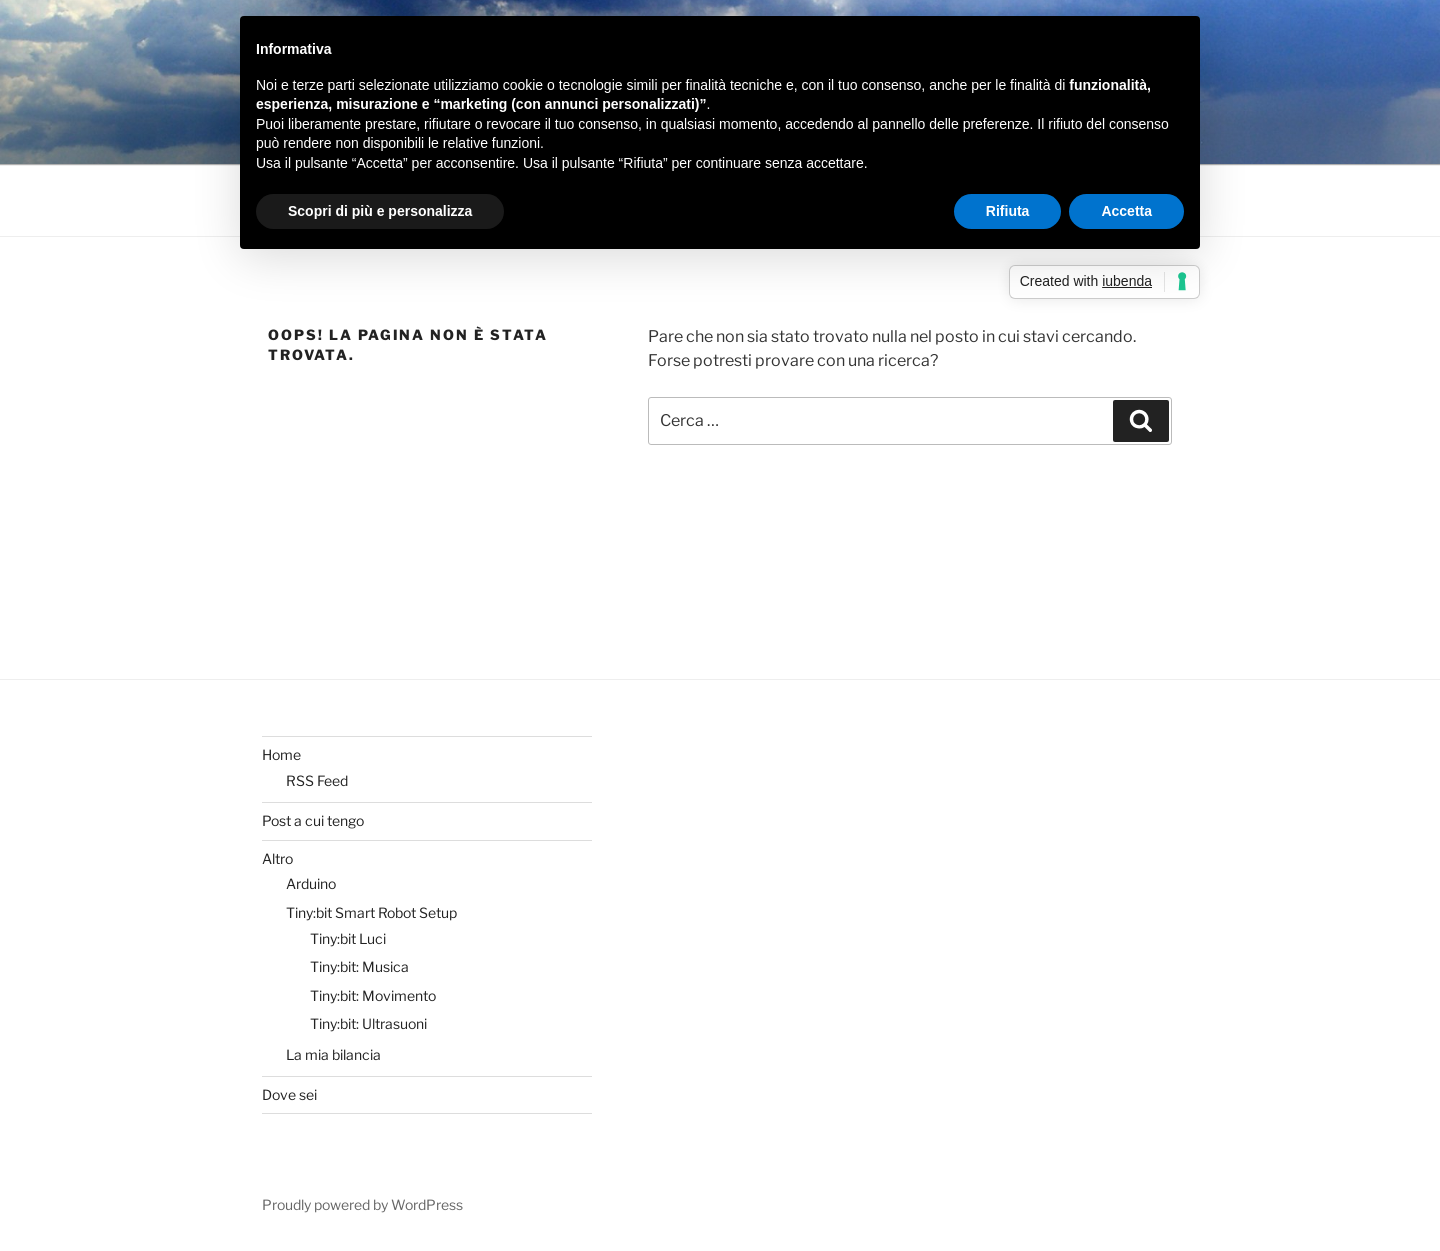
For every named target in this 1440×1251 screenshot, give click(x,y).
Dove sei (289, 1094)
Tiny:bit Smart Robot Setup (371, 912)
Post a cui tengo (313, 820)
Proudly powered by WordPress (362, 1204)
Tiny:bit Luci (348, 938)
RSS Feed (317, 780)
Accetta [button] (1126, 211)
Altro (277, 858)
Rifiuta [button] (1008, 211)
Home (281, 754)
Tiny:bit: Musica (359, 966)
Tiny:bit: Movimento (373, 995)
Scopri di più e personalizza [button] (380, 211)
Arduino (311, 883)
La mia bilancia (333, 1054)
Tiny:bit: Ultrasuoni (368, 1023)
